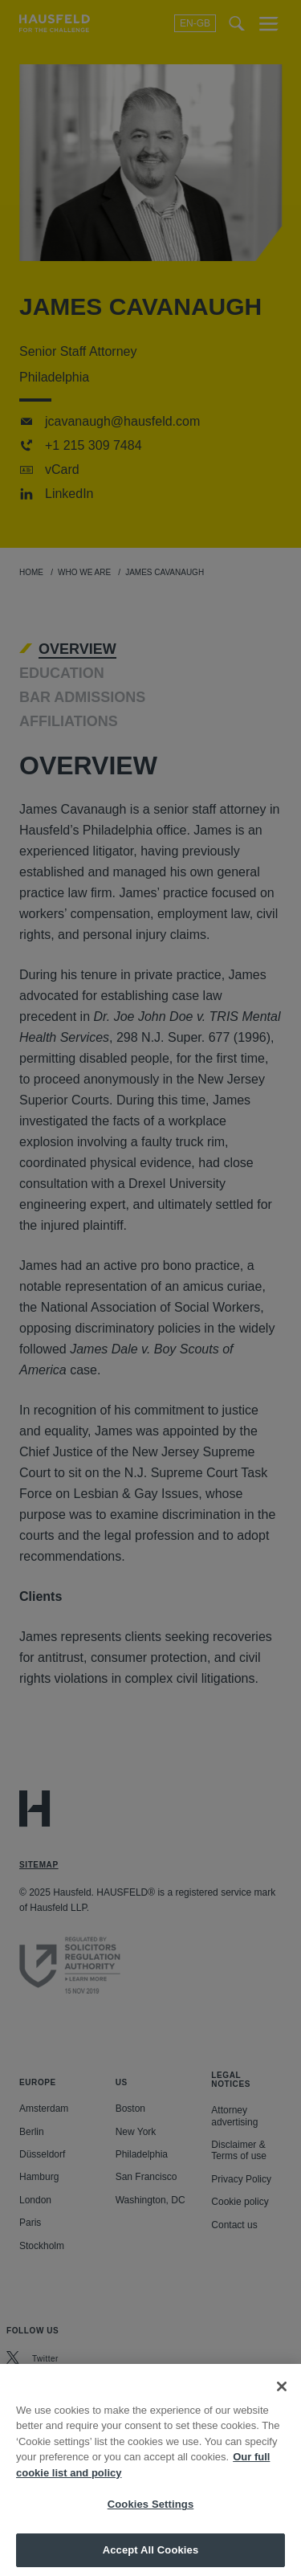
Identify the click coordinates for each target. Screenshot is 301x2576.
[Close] (281, 2405)
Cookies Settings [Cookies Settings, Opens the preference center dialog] (151, 2523)
